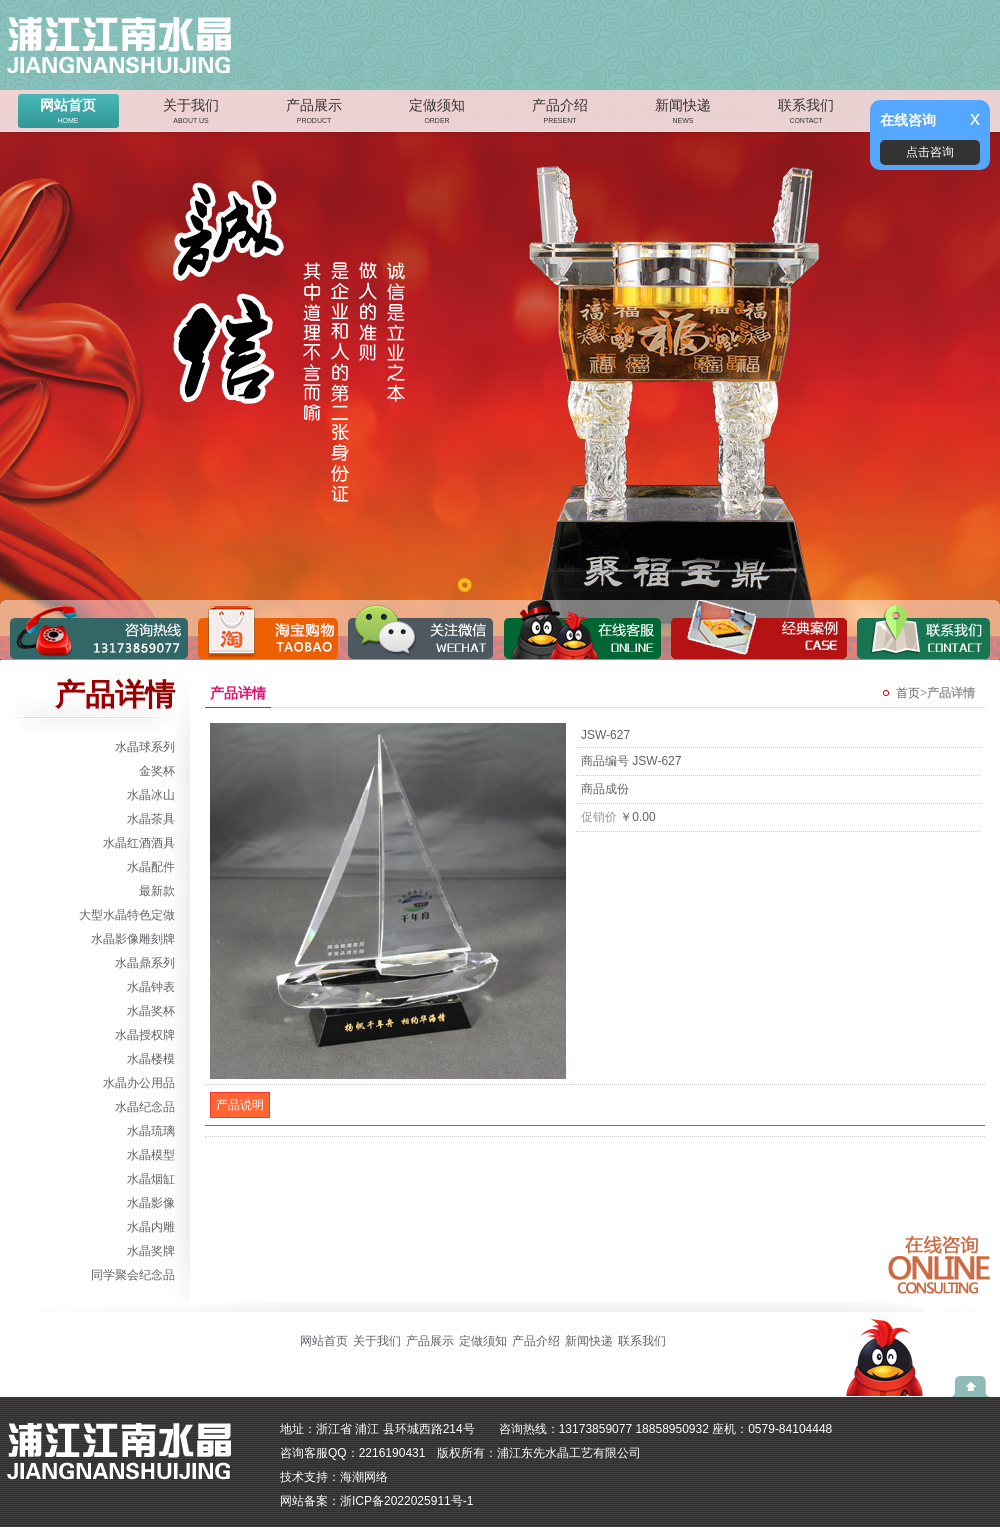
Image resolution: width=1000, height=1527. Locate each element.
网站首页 (68, 113)
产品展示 (314, 113)
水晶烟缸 (151, 1179)
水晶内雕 (151, 1227)
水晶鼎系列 (145, 963)
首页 (908, 693)
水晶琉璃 (151, 1131)
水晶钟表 (151, 987)
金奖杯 (157, 771)
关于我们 (191, 113)
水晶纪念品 (145, 1107)
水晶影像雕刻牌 (133, 939)
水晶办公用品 (139, 1083)
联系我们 (806, 113)
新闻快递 (683, 113)
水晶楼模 (151, 1059)
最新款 (157, 891)
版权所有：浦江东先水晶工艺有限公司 (539, 1453)
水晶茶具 (151, 819)
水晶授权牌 (145, 1035)
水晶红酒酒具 (139, 843)
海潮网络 (364, 1477)
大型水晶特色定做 (127, 915)
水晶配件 (151, 867)
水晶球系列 (145, 747)
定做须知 (437, 113)
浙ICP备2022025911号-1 (406, 1501)
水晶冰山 (151, 795)
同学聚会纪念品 (133, 1275)
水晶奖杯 (151, 1011)
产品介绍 (560, 113)
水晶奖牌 (151, 1251)
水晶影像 (151, 1203)
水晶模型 (151, 1155)
